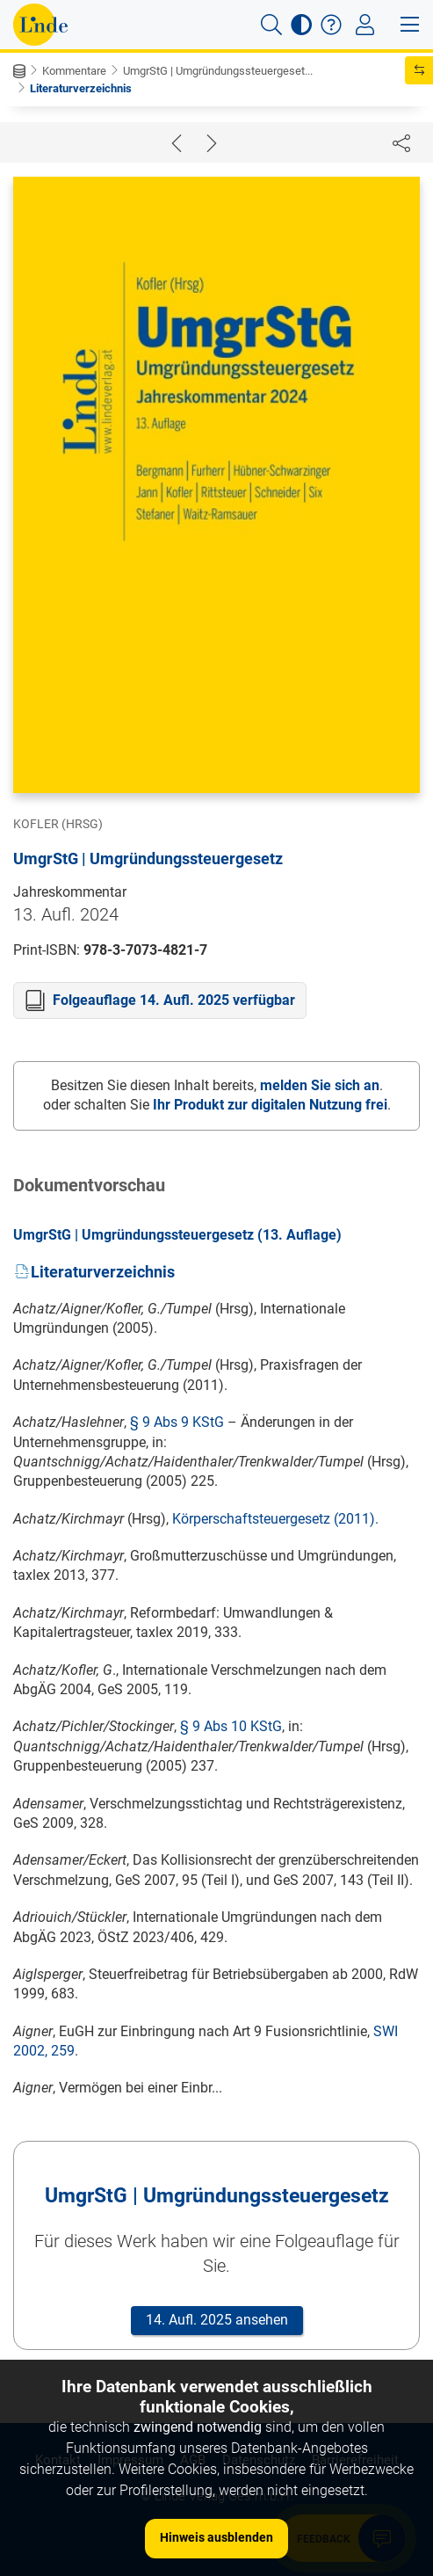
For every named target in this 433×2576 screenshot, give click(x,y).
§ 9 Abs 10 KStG (231, 1726)
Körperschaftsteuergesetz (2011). (275, 1518)
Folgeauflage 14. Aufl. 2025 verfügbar (174, 1000)
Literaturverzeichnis (81, 88)
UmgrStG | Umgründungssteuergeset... (218, 70)
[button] (271, 24)
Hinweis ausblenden (216, 2537)
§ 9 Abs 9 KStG (177, 1422)
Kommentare (74, 70)
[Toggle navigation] (365, 25)
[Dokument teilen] (401, 142)
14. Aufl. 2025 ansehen (217, 2319)
